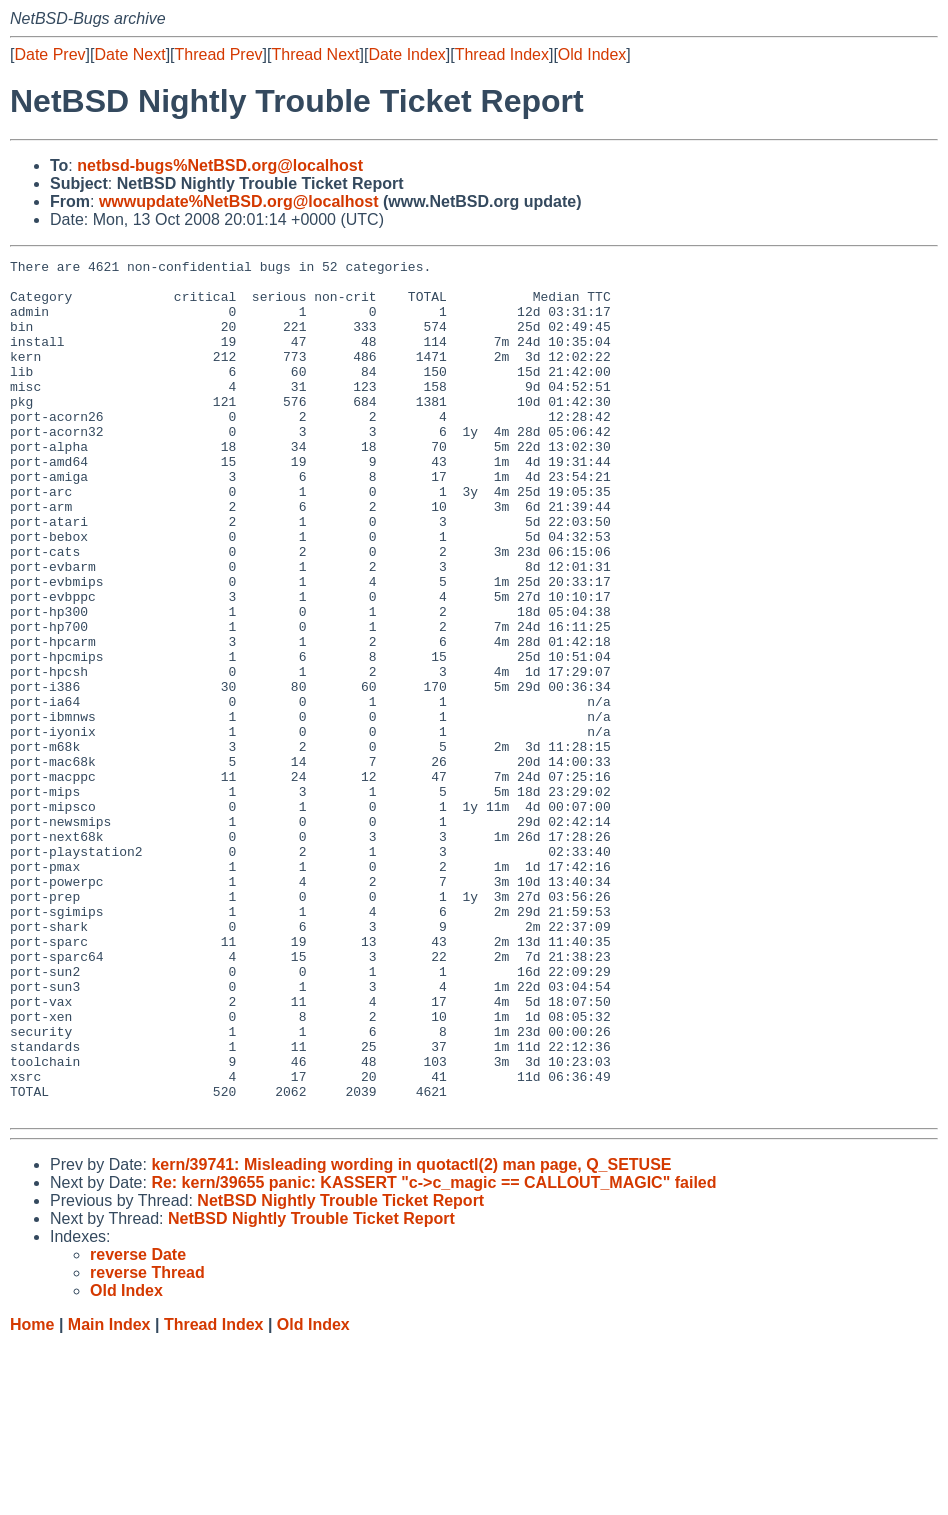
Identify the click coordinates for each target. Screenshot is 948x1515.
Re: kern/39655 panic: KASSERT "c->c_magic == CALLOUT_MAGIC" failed (433, 1353)
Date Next (129, 54)
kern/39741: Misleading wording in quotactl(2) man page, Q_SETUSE (411, 1335)
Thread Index (502, 54)
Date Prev (49, 54)
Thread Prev (219, 54)
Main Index (109, 1495)
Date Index (406, 54)
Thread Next (315, 54)
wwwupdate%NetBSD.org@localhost (239, 201)
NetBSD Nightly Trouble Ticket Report (340, 1371)
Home (32, 1495)
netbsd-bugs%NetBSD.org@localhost (220, 165)
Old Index (592, 54)
